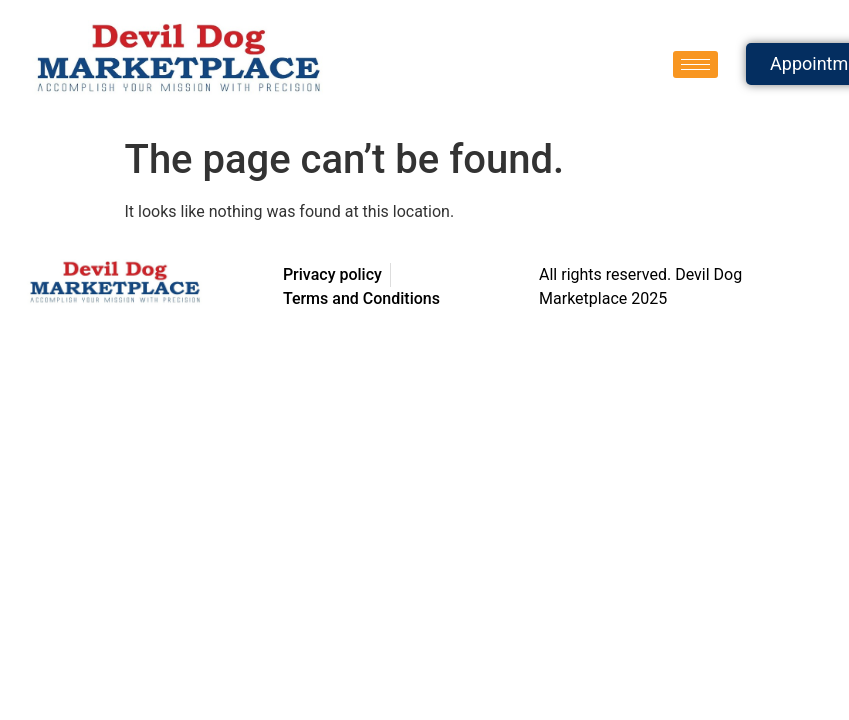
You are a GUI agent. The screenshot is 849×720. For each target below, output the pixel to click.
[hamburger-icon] (695, 64)
